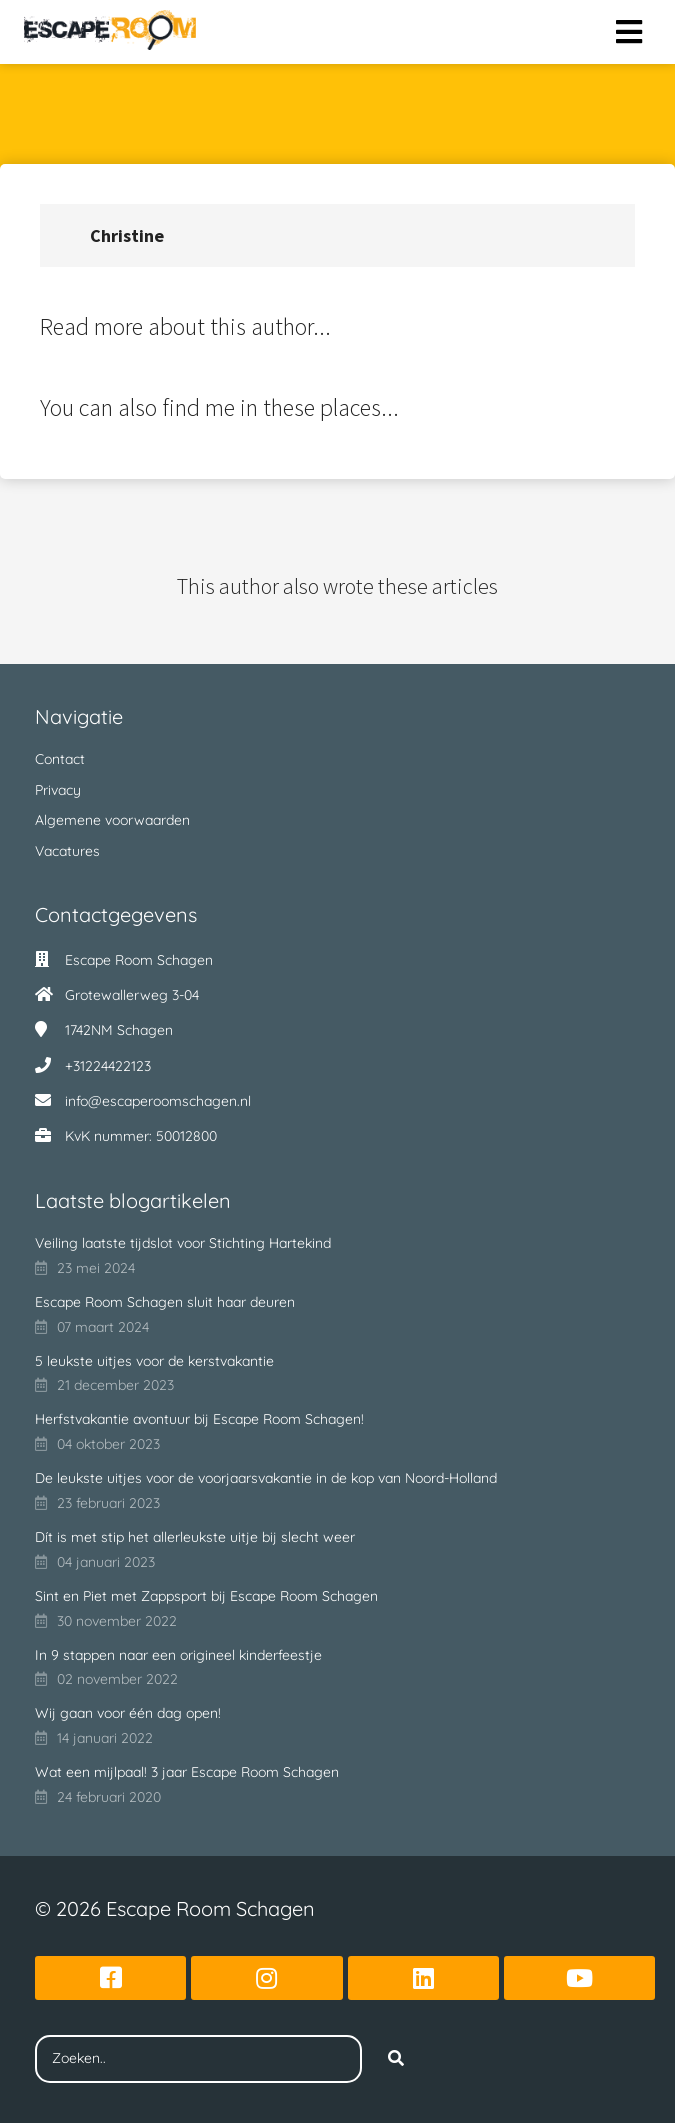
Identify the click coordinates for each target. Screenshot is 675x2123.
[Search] (396, 2059)
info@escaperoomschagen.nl (158, 1101)
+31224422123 (108, 1066)
